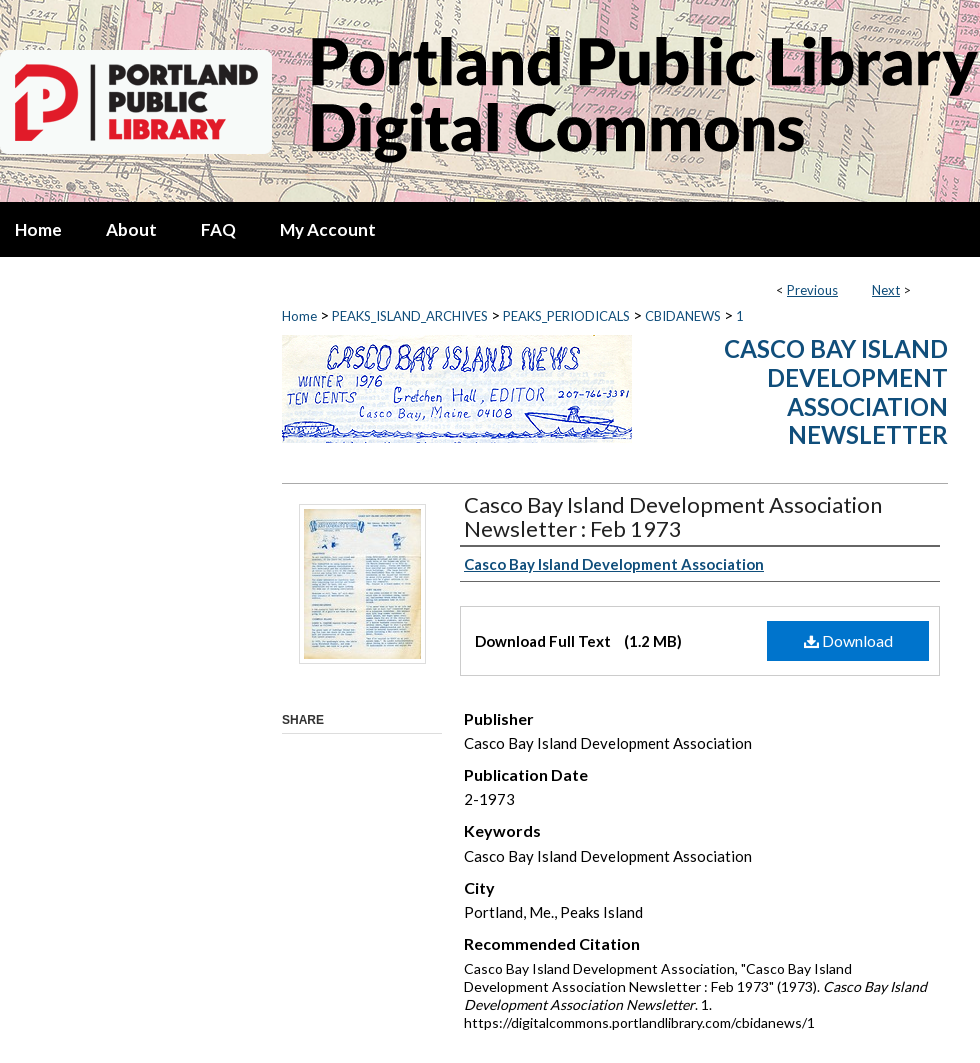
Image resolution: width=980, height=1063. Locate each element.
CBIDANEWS (683, 316)
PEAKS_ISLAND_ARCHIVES (410, 316)
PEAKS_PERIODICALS (566, 316)
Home (299, 316)
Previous (812, 290)
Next (886, 290)
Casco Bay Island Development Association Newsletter (836, 391)
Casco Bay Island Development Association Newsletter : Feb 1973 (673, 516)
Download (848, 640)
